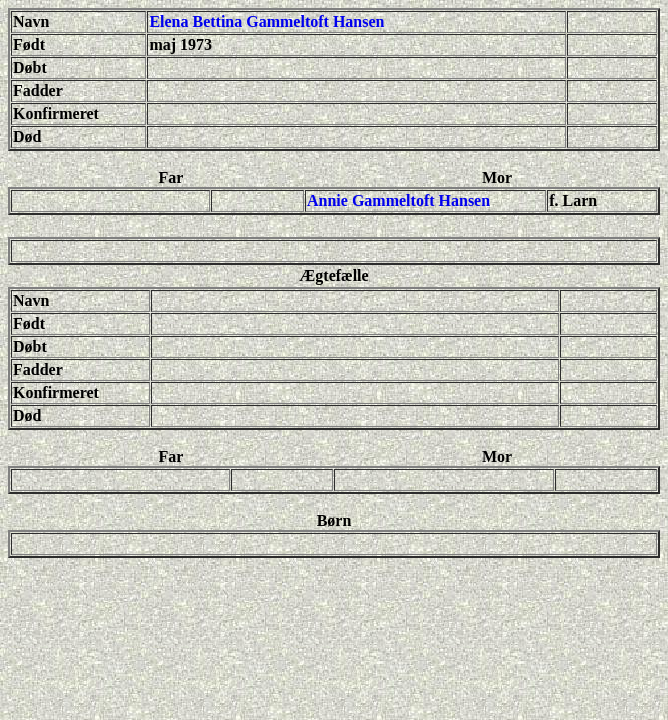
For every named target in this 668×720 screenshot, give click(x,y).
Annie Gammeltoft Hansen (398, 200)
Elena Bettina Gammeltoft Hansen (266, 21)
